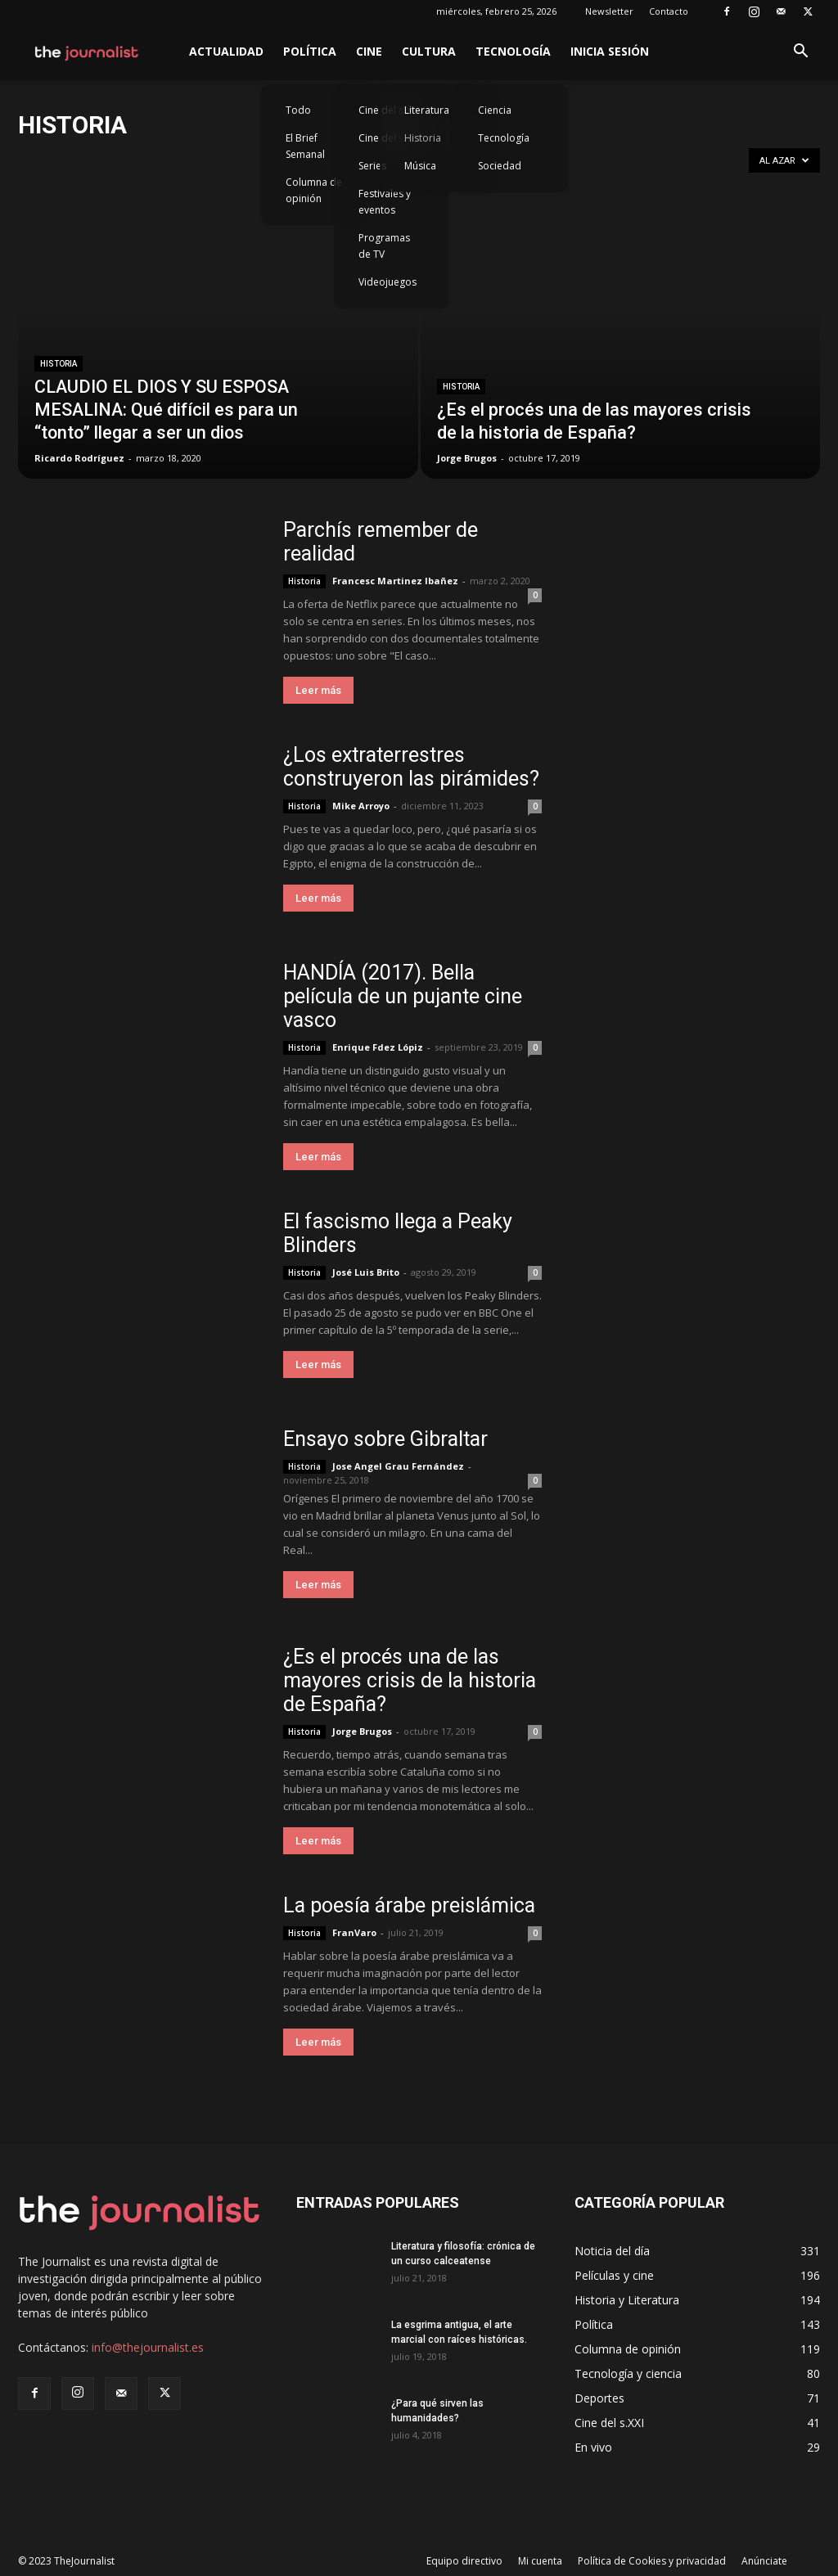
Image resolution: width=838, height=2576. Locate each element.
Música (420, 166)
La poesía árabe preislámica (409, 1905)
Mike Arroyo (361, 805)
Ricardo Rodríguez (79, 458)
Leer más (318, 690)
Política (309, 51)
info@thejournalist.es (148, 2347)
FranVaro (354, 1932)
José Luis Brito (365, 1272)
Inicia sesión (609, 51)
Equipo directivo (464, 2561)
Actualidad (226, 51)
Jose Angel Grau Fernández (398, 1466)
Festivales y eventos (384, 202)
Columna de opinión (314, 190)
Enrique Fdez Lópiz (377, 1047)
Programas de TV (384, 246)
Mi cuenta (540, 2561)
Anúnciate (764, 2561)
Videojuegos (387, 282)
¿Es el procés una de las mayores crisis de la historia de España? (409, 1680)
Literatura (426, 110)
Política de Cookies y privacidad (652, 2561)
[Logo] (87, 51)
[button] (800, 53)
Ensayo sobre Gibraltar (385, 1439)
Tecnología (513, 51)
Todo (298, 110)
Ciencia (494, 110)
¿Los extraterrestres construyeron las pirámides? (411, 766)
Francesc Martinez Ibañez (395, 580)
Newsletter (609, 11)
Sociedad (499, 166)
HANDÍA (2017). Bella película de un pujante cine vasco (402, 996)
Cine (369, 51)
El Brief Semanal (305, 146)
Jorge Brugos (467, 458)
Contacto (668, 11)
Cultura (429, 51)
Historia (422, 138)
